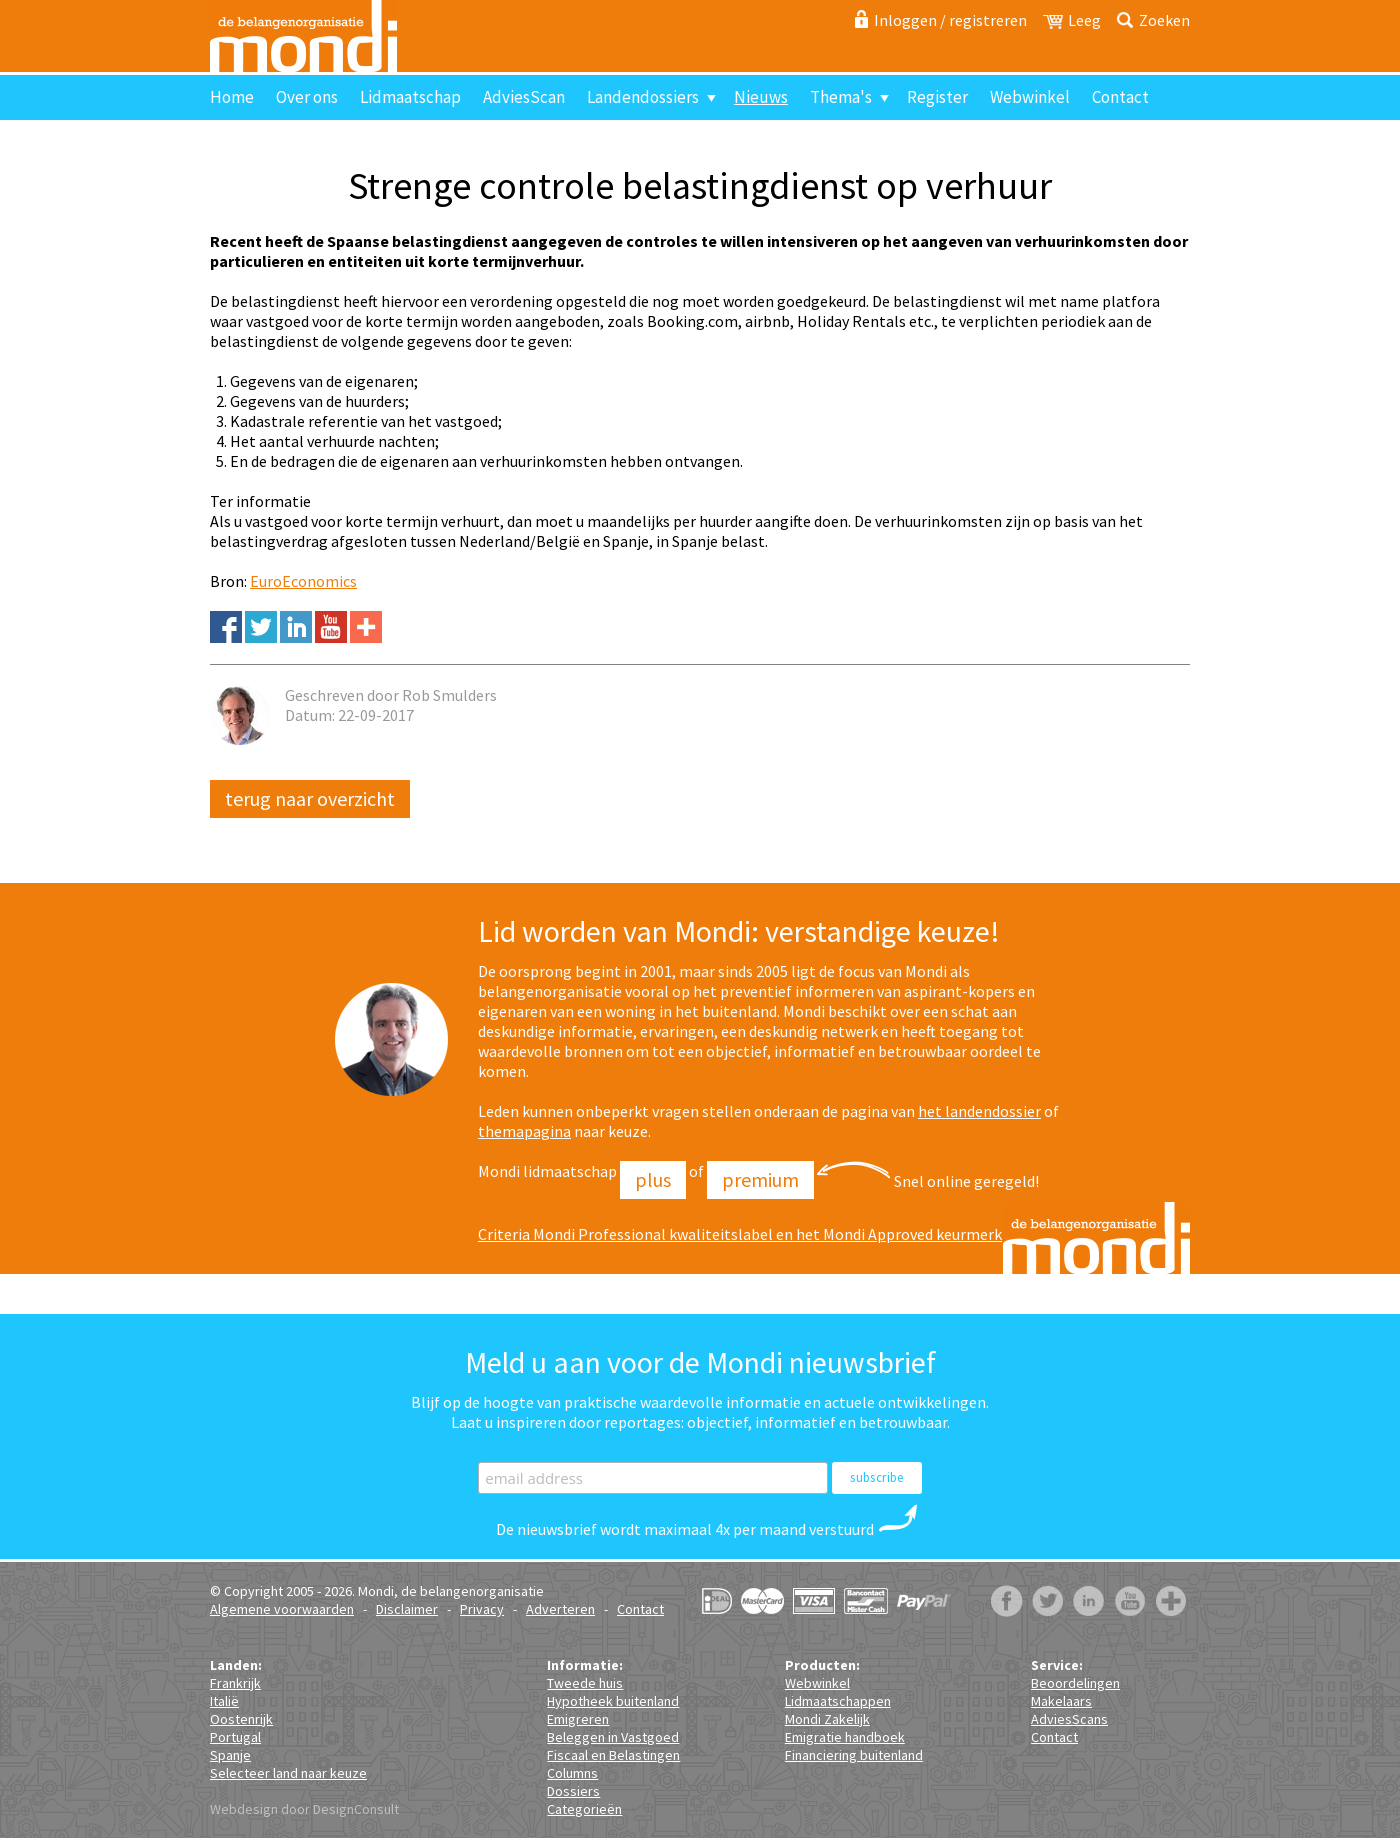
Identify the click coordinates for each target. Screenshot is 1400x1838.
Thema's (841, 97)
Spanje (230, 1755)
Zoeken (1164, 20)
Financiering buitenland (854, 1755)
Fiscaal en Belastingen (613, 1755)
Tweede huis (585, 1683)
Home (232, 97)
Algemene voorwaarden (282, 1609)
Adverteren (560, 1609)
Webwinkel (1030, 97)
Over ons (307, 97)
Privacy (482, 1609)
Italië (224, 1701)
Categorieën (584, 1809)
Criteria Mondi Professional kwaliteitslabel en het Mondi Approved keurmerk (740, 1234)
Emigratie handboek (845, 1737)
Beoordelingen (1075, 1683)
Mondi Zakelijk (827, 1719)
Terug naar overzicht (310, 798)
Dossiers (573, 1791)
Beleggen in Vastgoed (613, 1737)
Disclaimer (407, 1609)
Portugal (235, 1737)
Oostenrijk (241, 1719)
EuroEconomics (303, 581)
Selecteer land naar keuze (288, 1773)
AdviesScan (524, 97)
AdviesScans (1069, 1719)
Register (937, 97)
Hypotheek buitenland (613, 1701)
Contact (1120, 97)
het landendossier (979, 1111)
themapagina (524, 1131)
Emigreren (578, 1719)
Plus (653, 1179)
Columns (572, 1773)
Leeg (1084, 20)
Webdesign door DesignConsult (304, 1809)
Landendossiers (643, 97)
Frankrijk (235, 1683)
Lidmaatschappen (838, 1701)
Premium (760, 1179)
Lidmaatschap (410, 97)
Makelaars (1061, 1701)
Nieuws (761, 97)
